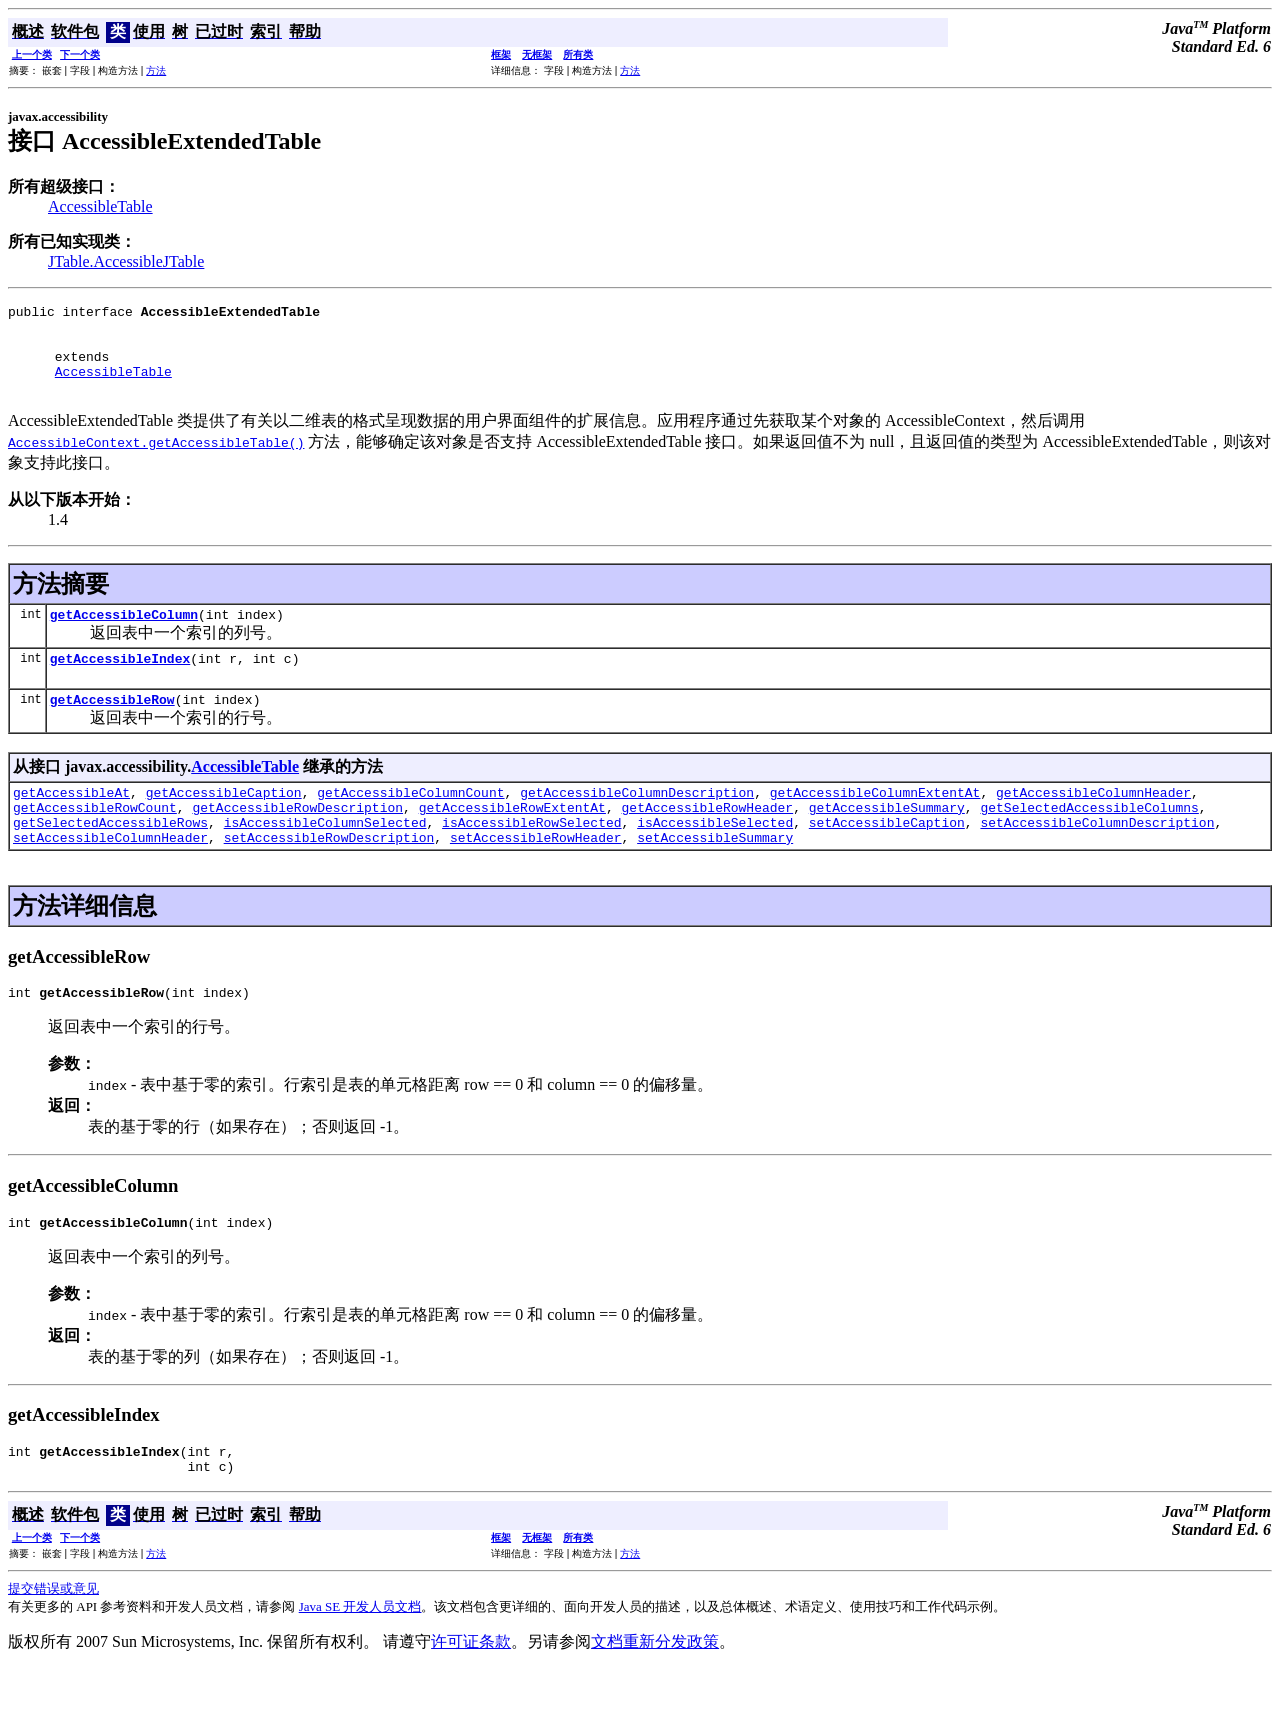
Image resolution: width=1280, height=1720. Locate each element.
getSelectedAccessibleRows (110, 858)
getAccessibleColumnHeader (1093, 822)
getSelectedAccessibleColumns (1089, 840)
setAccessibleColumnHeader (110, 876)
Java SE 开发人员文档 (360, 1657)
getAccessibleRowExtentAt (512, 840)
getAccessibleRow (112, 726)
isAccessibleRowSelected (531, 858)
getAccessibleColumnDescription (637, 822)
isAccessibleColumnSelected (325, 858)
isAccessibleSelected (715, 858)
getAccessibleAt (71, 822)
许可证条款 (471, 1692)
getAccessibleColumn (124, 635)
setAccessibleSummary (715, 876)
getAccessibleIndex (120, 682)
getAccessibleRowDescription (297, 840)
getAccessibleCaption (224, 822)
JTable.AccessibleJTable (126, 261)
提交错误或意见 (53, 1639)
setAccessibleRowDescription (329, 876)
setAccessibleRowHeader (536, 876)
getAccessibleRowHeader (707, 840)
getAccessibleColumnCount (410, 822)
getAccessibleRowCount (95, 840)
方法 (156, 70)
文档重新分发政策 (655, 1692)
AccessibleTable (100, 206)
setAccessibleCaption (887, 858)
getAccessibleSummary (887, 840)
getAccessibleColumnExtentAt (875, 822)
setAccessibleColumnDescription (1097, 858)
